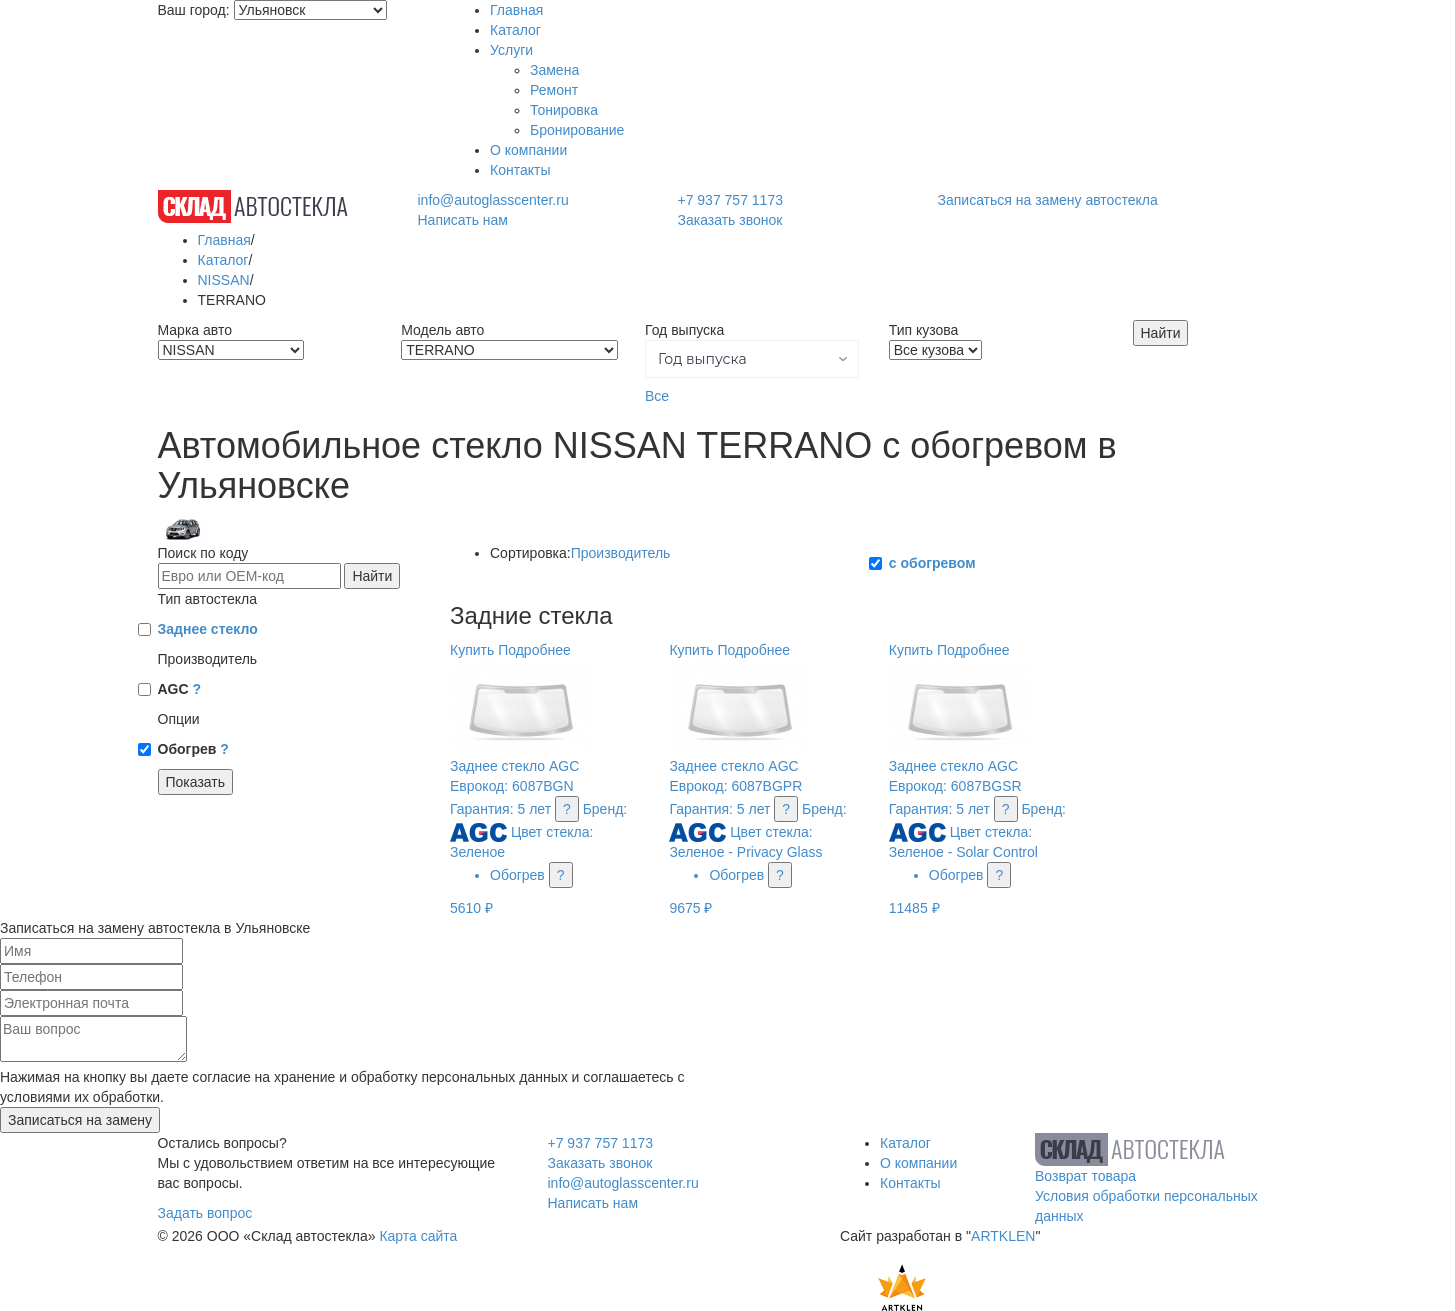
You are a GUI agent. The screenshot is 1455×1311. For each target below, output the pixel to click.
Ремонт (554, 90)
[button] (752, 359)
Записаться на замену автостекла (1048, 200)
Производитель (621, 553)
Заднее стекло (208, 629)
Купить (472, 650)
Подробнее (534, 650)
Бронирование (577, 130)
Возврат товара (1085, 1176)
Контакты (520, 170)
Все (657, 396)
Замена (554, 70)
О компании (528, 150)
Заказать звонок (729, 220)
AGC (180, 689)
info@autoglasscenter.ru (492, 200)
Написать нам (462, 220)
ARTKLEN (1003, 1236)
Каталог (515, 30)
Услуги (511, 50)
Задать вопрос (205, 1213)
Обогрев (193, 749)
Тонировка (564, 110)
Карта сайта (418, 1236)
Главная (516, 10)
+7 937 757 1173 (730, 200)
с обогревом (932, 563)
